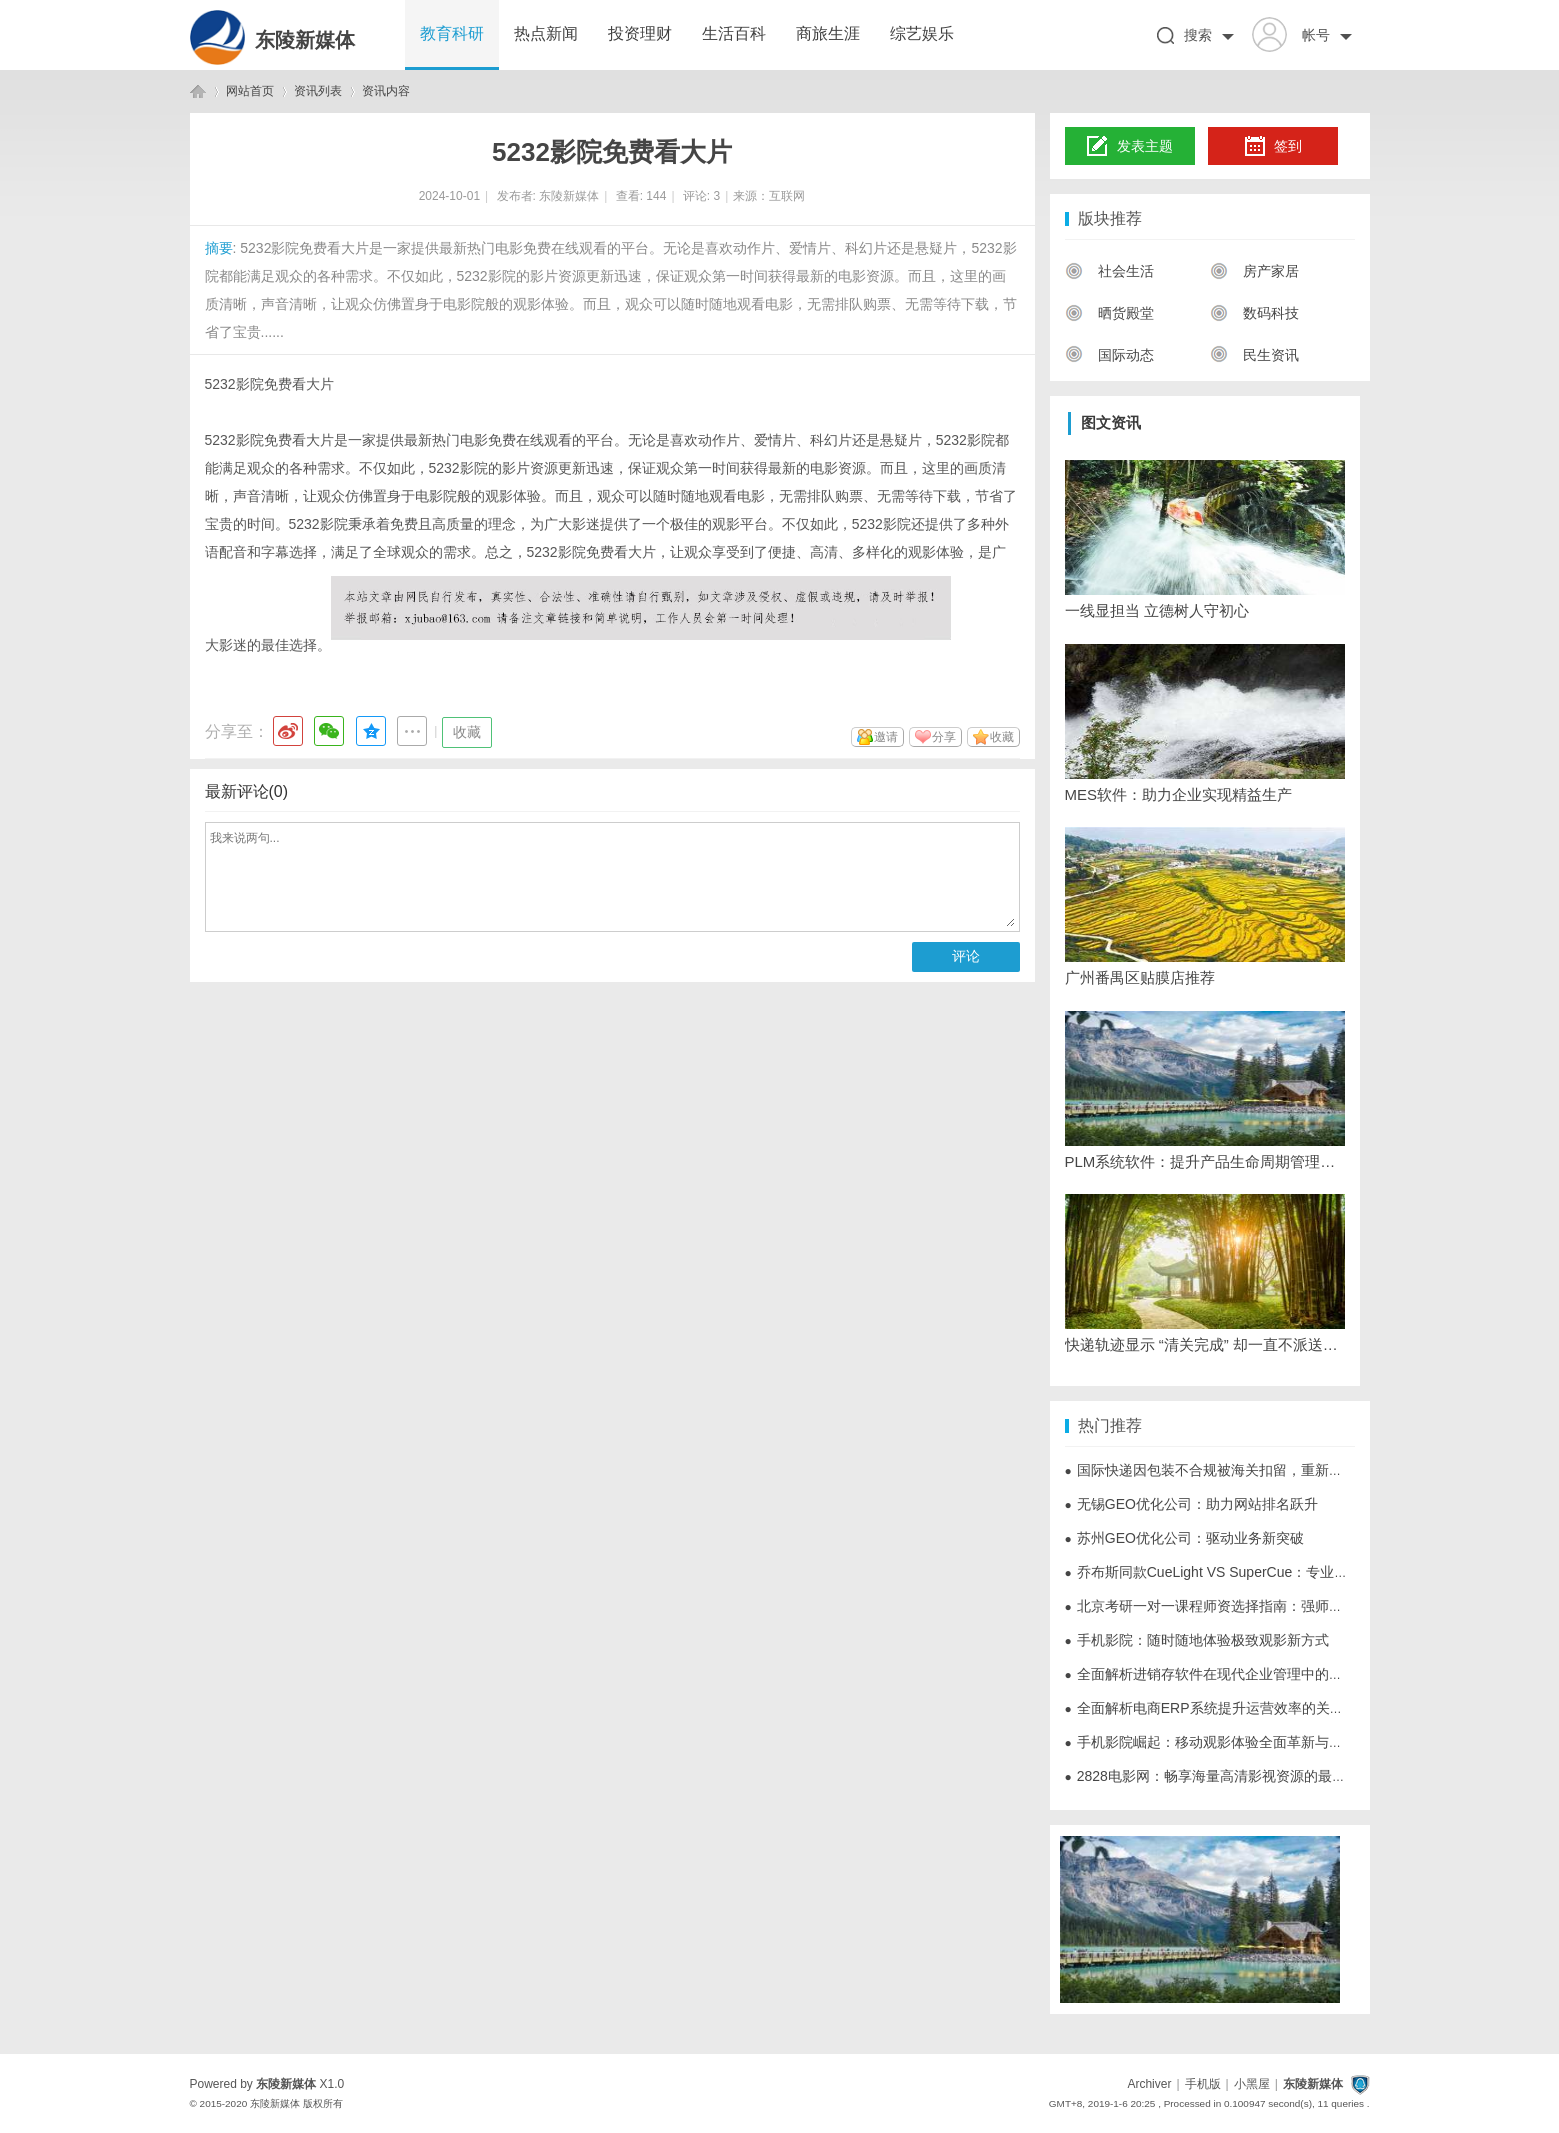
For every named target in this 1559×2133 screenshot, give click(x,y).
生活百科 (734, 33)
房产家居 (1254, 271)
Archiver (1149, 2084)
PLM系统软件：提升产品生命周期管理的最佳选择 (1205, 1161)
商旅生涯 (828, 33)
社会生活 (1109, 271)
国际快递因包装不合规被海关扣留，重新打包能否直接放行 (1253, 1470)
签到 (1273, 147)
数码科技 (1254, 313)
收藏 (467, 732)
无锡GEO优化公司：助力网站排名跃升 (1191, 1504)
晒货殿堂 (1109, 313)
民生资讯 (1254, 355)
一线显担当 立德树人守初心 (1157, 610)
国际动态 (1109, 355)
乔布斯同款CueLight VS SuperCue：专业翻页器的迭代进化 (1256, 1572)
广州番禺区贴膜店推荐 (1140, 977)
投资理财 (640, 33)
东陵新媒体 (305, 40)
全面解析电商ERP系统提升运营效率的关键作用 (1218, 1708)
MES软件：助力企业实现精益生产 (1179, 794)
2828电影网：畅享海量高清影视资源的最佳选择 (1219, 1776)
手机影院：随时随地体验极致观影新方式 (1197, 1640)
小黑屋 (1252, 2084)
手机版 (1203, 2084)
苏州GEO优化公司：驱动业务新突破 (1184, 1538)
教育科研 (452, 33)
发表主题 (1129, 147)
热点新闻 (546, 33)
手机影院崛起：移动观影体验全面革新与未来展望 (1225, 1742)
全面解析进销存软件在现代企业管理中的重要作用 (1225, 1674)
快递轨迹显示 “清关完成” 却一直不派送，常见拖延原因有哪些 (1205, 1344)
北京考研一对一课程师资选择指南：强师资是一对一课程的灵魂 (1267, 1606)
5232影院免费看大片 (269, 384)
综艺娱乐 (922, 33)
